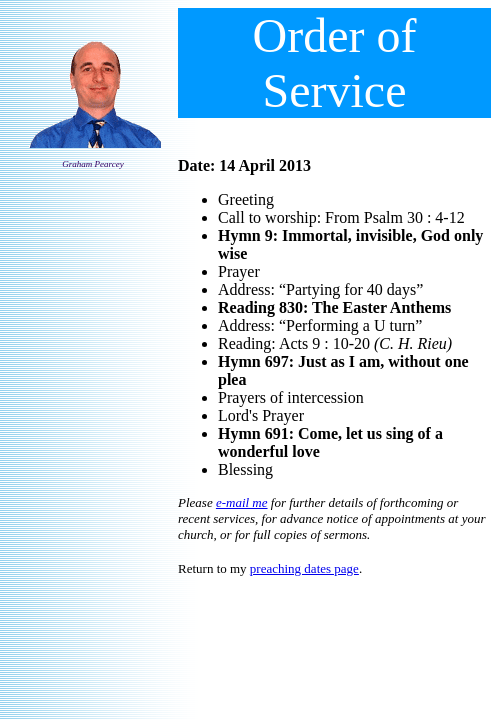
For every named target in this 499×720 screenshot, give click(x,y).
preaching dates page (304, 568)
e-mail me (242, 502)
